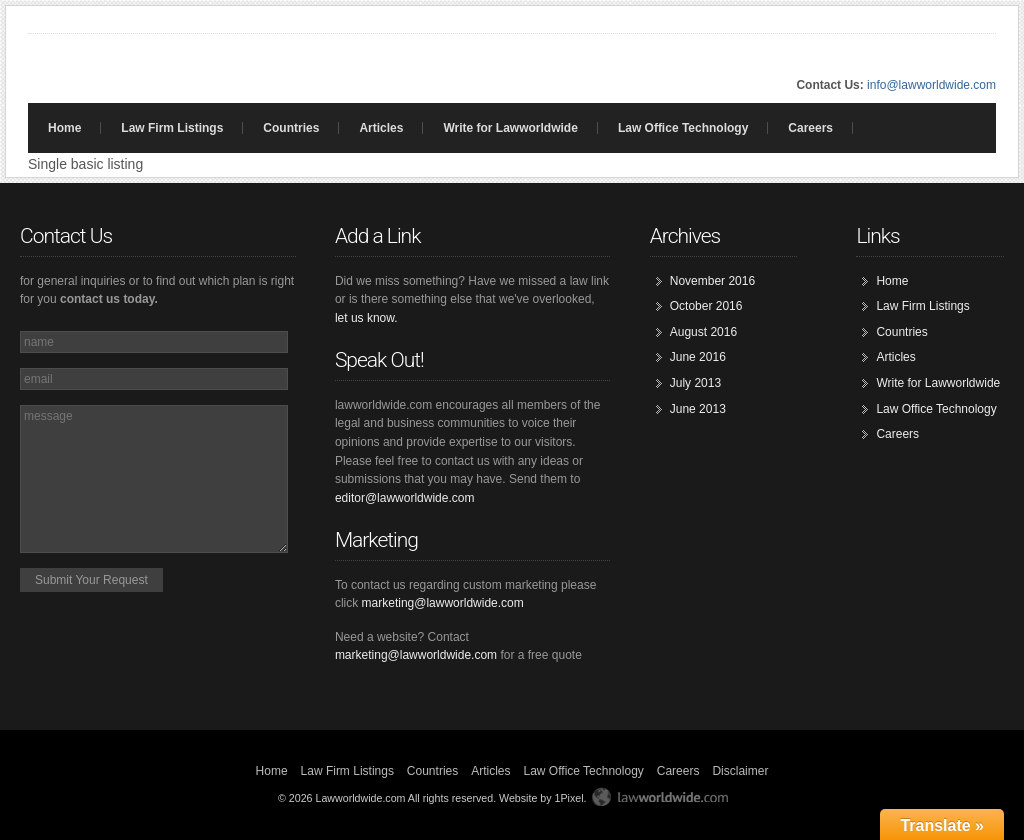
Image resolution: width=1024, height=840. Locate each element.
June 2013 (698, 409)
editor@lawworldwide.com (405, 498)
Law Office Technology (683, 128)
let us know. (366, 318)
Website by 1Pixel (541, 798)
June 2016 (698, 357)
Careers (810, 128)
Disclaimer (740, 771)
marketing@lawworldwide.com (443, 603)
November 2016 (712, 281)
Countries (291, 128)
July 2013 (695, 383)
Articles (381, 128)
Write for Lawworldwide (510, 128)
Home (64, 128)
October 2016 (706, 306)
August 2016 (703, 332)
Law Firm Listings (172, 128)
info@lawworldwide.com (931, 85)
